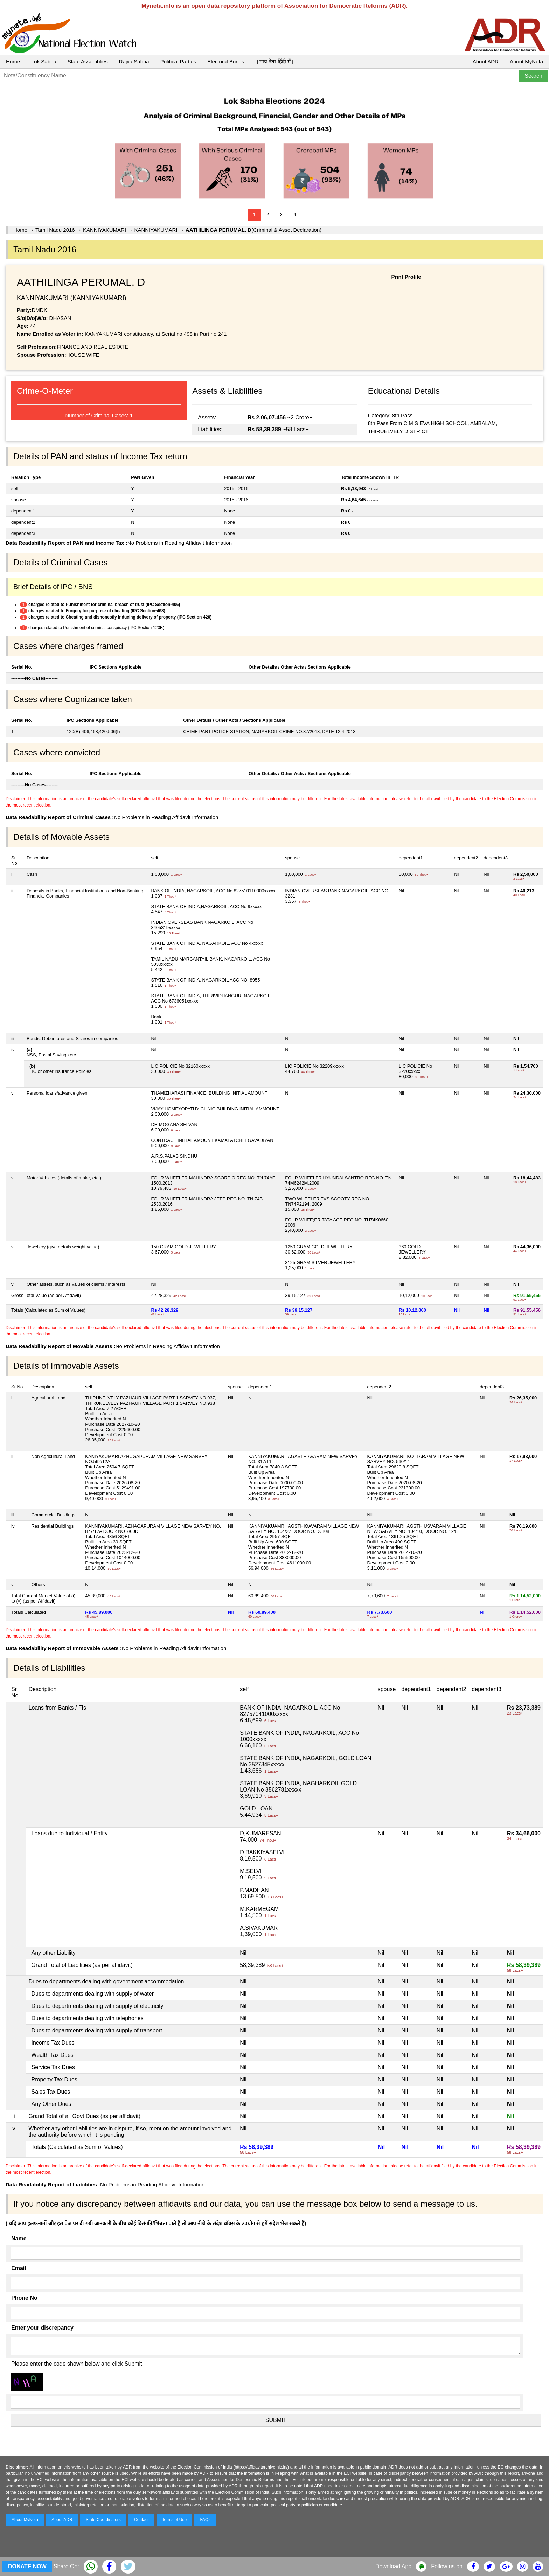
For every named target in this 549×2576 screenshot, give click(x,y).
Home (13, 61)
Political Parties (178, 61)
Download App (393, 2566)
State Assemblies (88, 61)
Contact (141, 2519)
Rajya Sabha (134, 61)
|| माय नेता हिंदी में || (274, 61)
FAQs (205, 2519)
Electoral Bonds (225, 61)
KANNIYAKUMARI (104, 230)
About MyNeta (526, 61)
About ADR (486, 61)
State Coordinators (103, 2519)
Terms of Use (174, 2519)
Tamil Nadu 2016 (55, 230)
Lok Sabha (43, 61)
